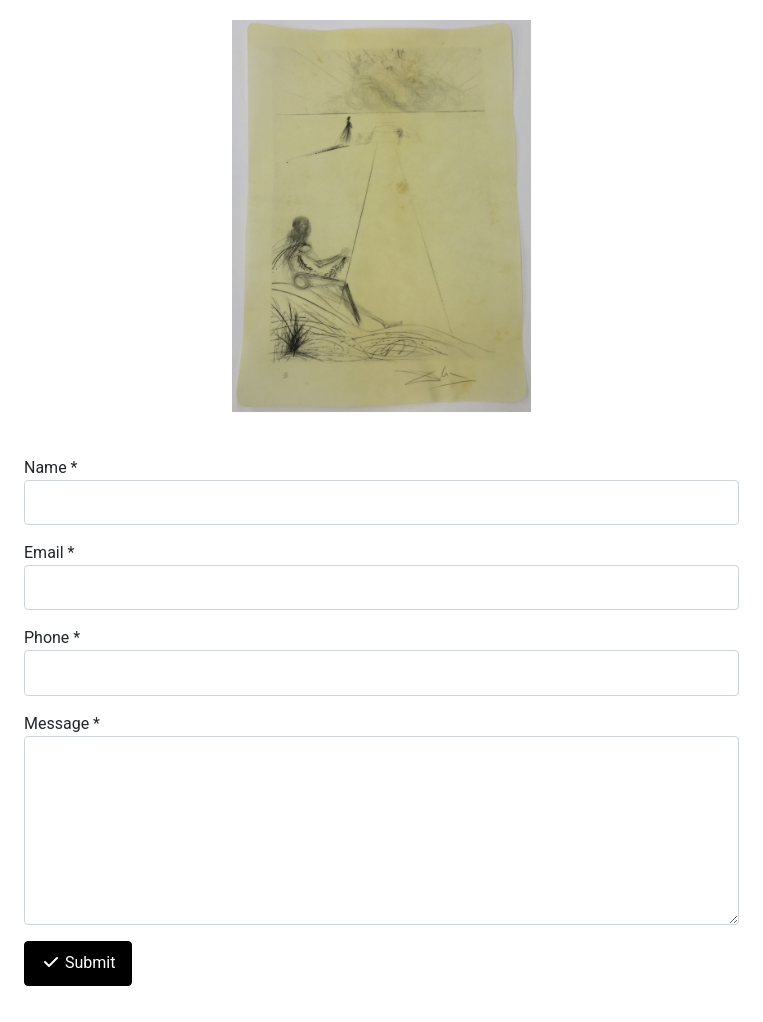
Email (49, 552)
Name (51, 467)
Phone (52, 637)
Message (62, 723)
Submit (78, 962)
